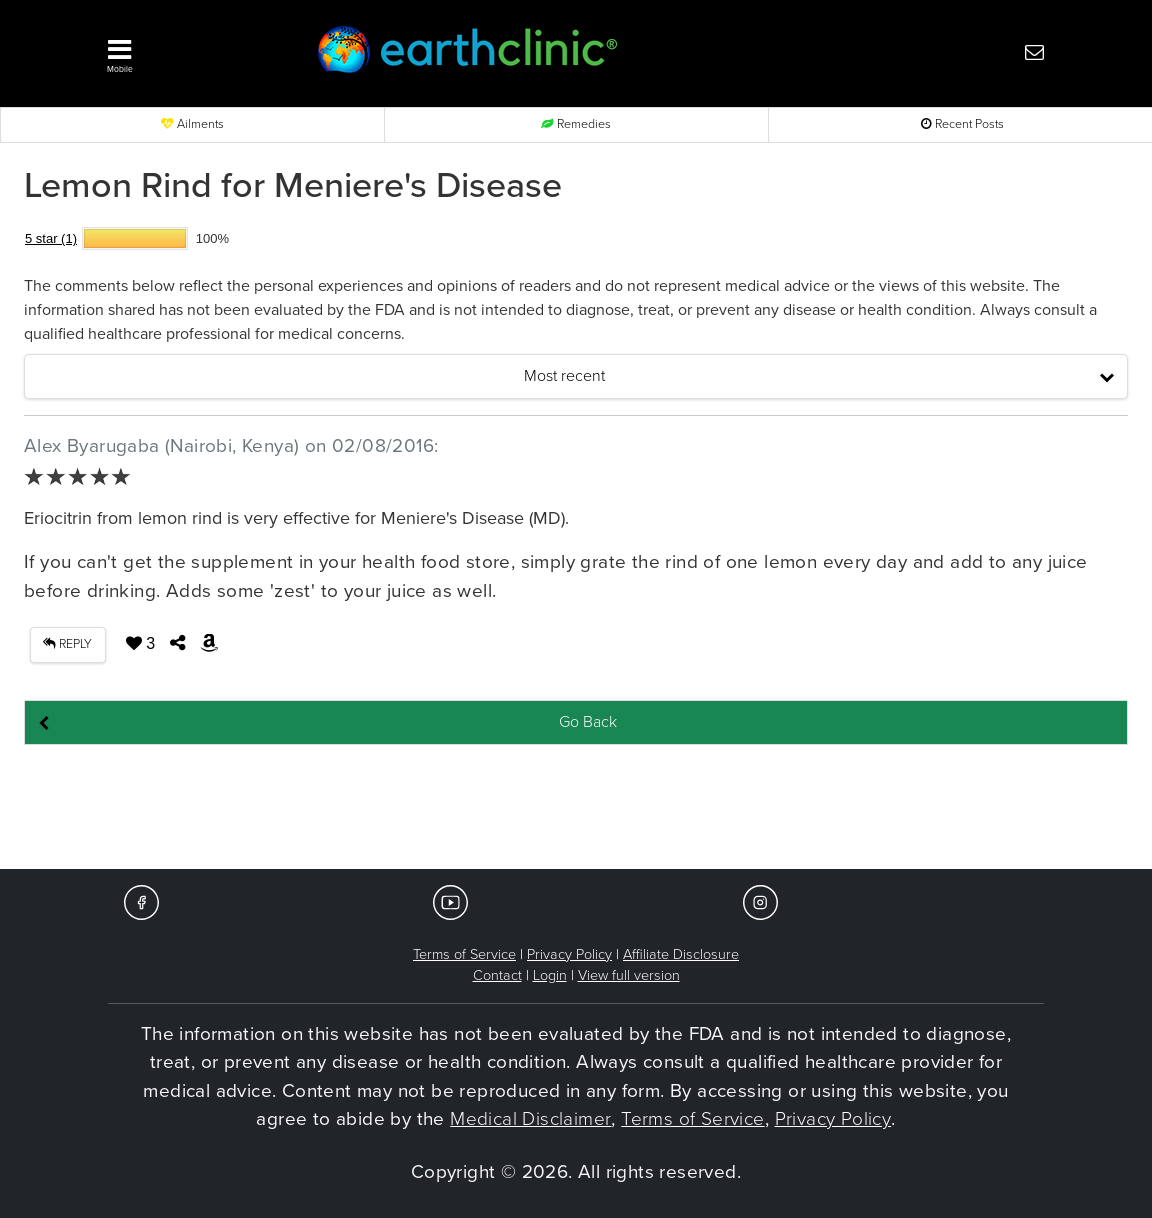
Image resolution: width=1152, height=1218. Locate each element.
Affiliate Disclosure (681, 954)
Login (550, 975)
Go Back (588, 722)
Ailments (192, 124)
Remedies (576, 124)
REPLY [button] (67, 644)
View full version (629, 975)
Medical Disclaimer (530, 1119)
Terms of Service (464, 954)
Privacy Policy (569, 954)
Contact (497, 975)
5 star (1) (51, 238)
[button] (186, 51)
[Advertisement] (576, 808)
